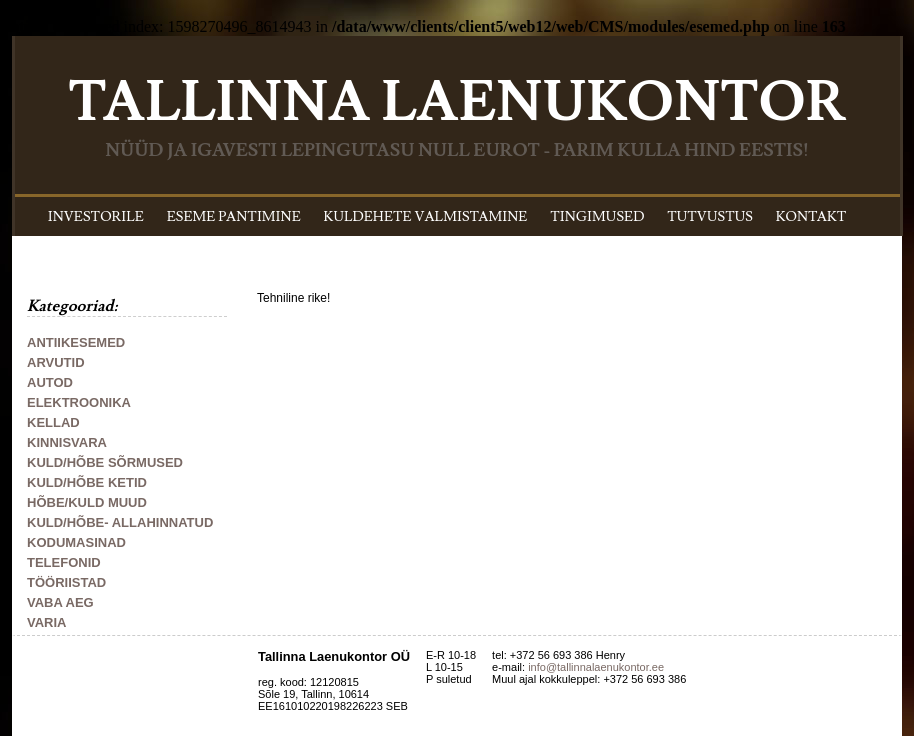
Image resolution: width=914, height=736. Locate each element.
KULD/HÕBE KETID (87, 482)
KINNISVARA (67, 442)
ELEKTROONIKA (79, 402)
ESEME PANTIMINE (234, 217)
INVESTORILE (96, 217)
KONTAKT (811, 217)
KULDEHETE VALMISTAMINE (426, 217)
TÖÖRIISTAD (66, 582)
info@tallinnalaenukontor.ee (596, 667)
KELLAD (53, 422)
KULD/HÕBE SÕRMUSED (105, 462)
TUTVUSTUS (710, 217)
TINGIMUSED (597, 217)
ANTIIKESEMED (76, 342)
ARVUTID (56, 362)
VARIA (46, 622)
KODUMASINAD (76, 542)
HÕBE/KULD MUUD (87, 502)
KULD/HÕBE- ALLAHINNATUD (120, 522)
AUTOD (50, 382)
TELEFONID (64, 562)
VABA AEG (60, 602)
